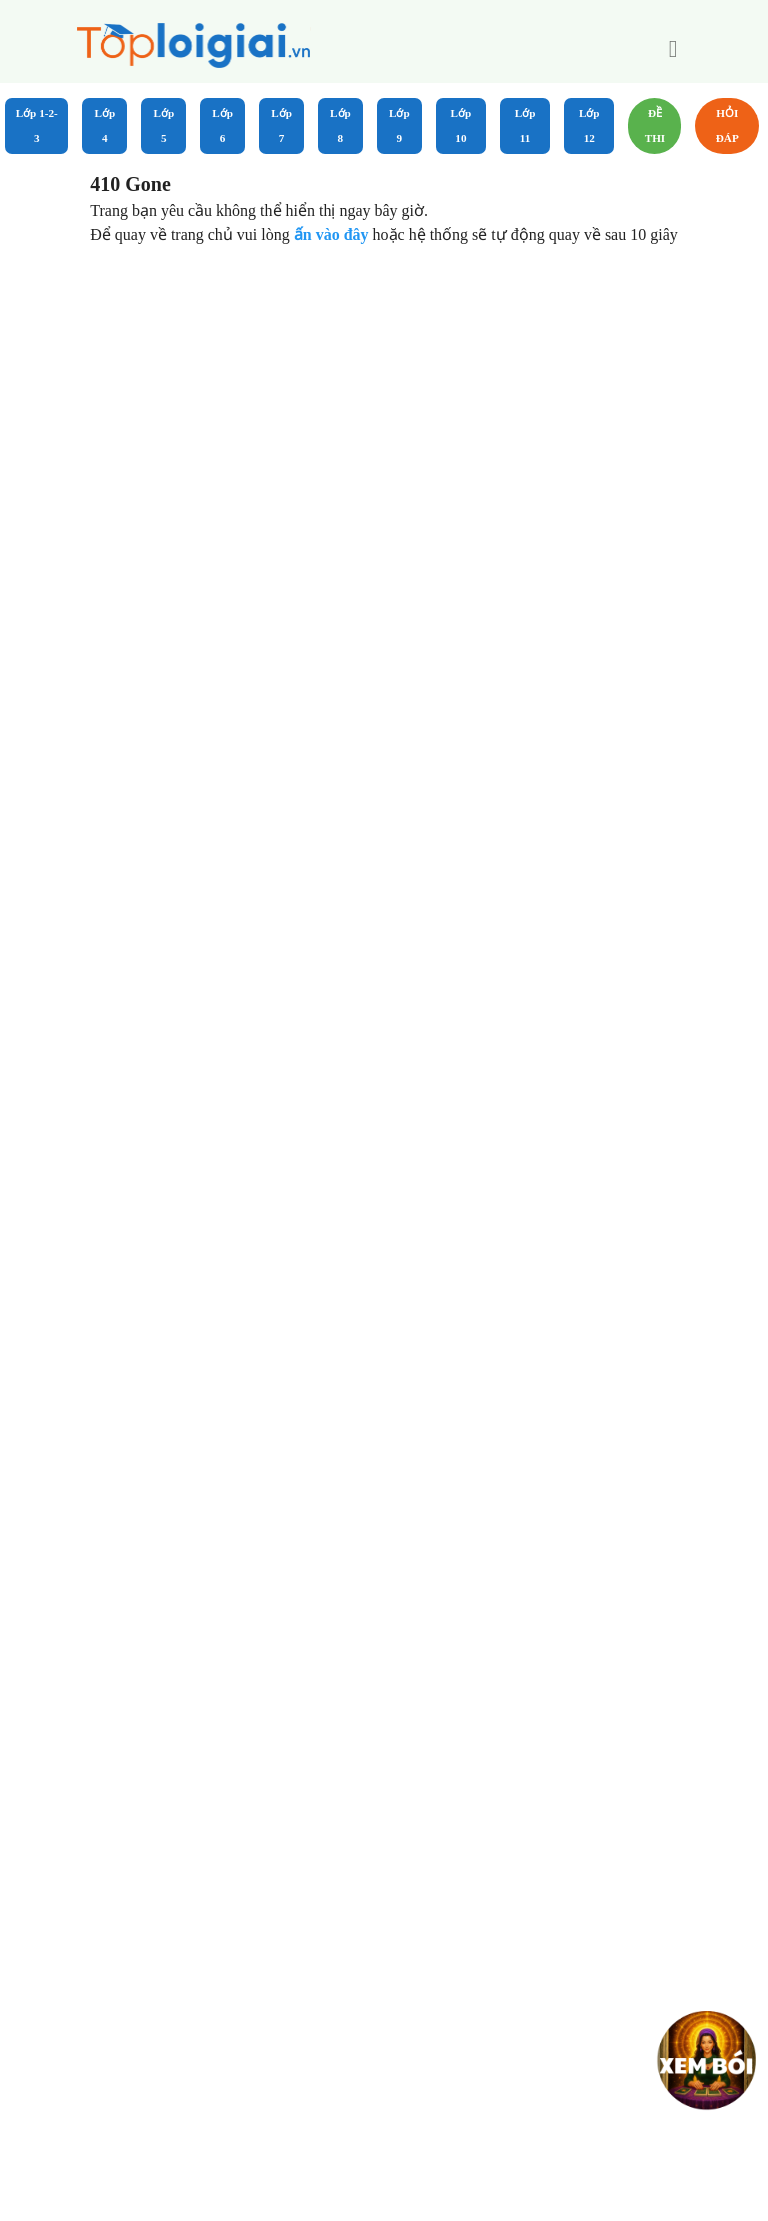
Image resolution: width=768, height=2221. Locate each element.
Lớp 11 (525, 125)
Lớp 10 (461, 125)
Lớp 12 (589, 125)
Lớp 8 (340, 125)
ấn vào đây (333, 234)
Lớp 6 (222, 125)
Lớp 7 (281, 125)
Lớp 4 (105, 125)
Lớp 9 (399, 125)
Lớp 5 (163, 125)
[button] (673, 49)
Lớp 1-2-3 (37, 125)
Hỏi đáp (727, 125)
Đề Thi (655, 125)
